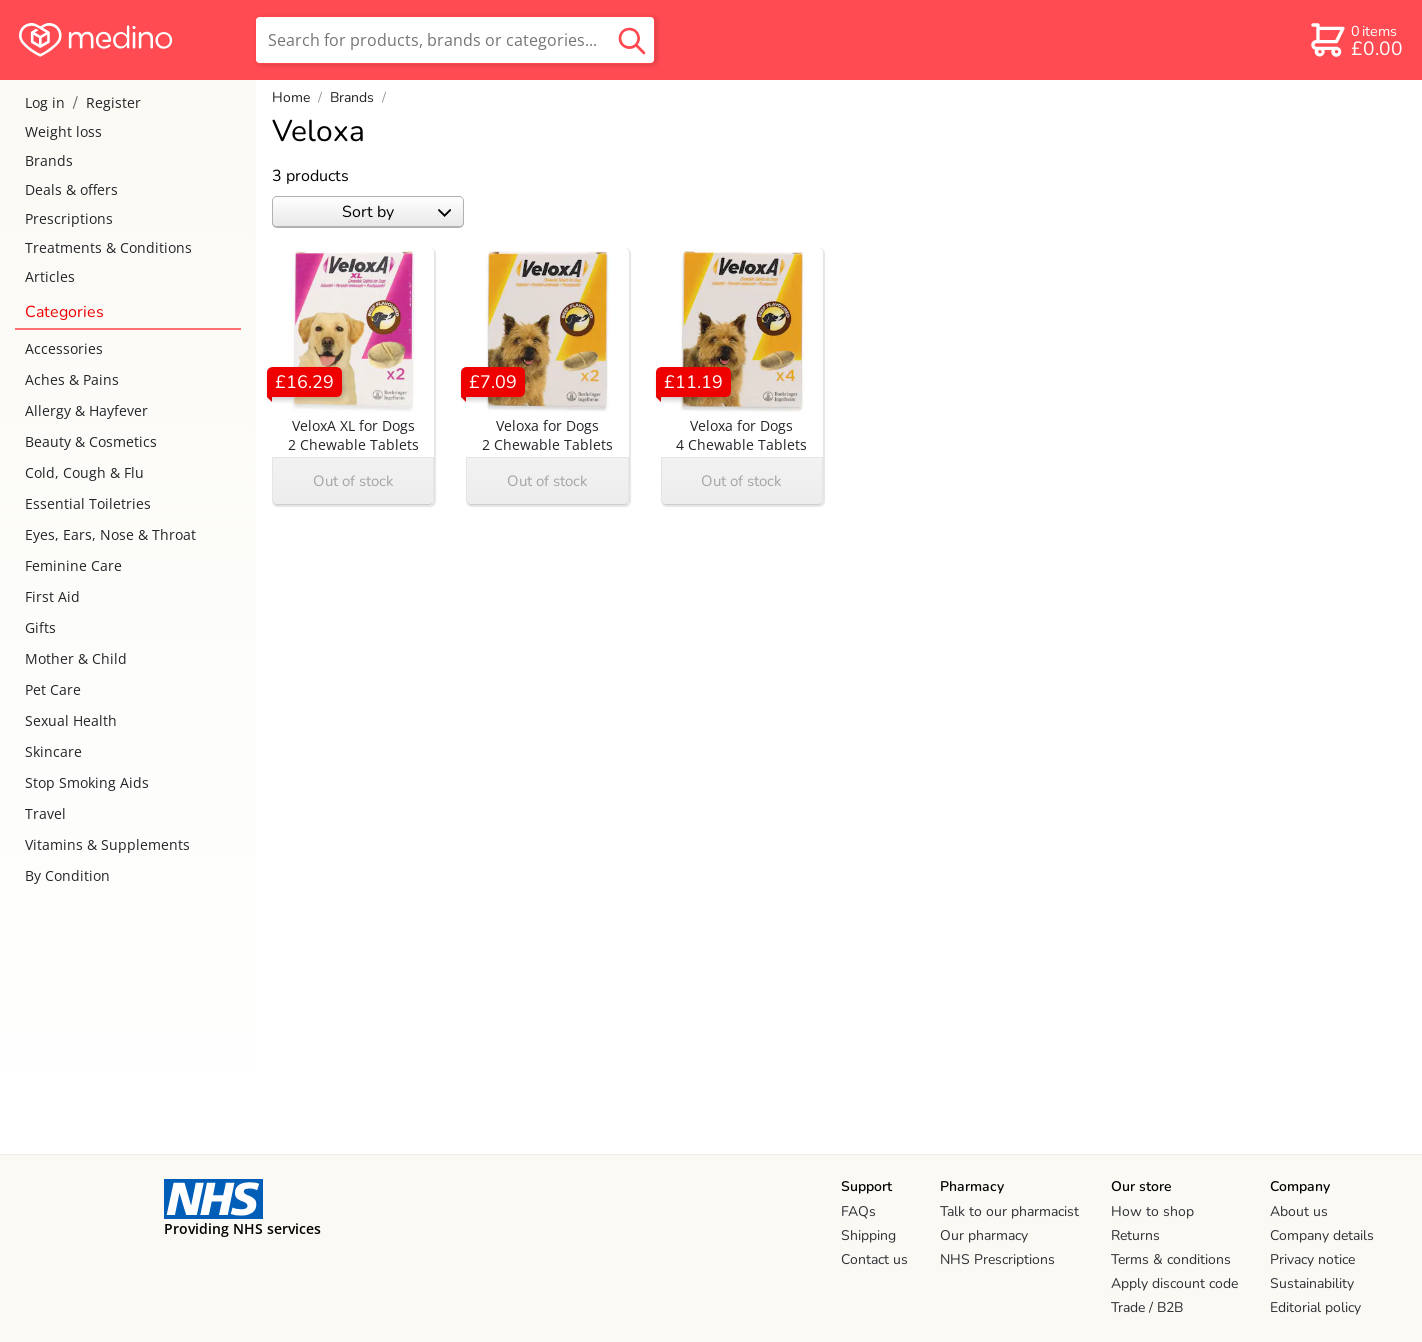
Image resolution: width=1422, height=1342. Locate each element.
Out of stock (353, 481)
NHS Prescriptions (997, 1259)
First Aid (52, 596)
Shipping (868, 1235)
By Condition (67, 875)
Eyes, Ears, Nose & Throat (110, 534)
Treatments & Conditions (108, 247)
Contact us (874, 1259)
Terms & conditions (1171, 1259)
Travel (45, 813)
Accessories (64, 348)
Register (113, 102)
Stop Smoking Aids (87, 782)
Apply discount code (1174, 1283)
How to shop (1152, 1211)
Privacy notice (1312, 1259)
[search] (455, 40)
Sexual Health (71, 720)
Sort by (396, 212)
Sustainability (1312, 1283)
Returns (1135, 1235)
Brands (49, 160)
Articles (50, 276)
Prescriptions (69, 218)
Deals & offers (71, 189)
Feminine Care (73, 565)
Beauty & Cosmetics (91, 441)
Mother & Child (76, 658)
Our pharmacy (984, 1235)
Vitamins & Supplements (107, 844)
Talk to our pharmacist (1009, 1211)
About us (1299, 1211)
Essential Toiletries (88, 503)
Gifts (40, 627)
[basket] (1355, 40)
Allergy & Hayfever (86, 410)
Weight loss (63, 131)
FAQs (858, 1211)
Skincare (53, 751)
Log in (45, 102)
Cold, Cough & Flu (84, 472)
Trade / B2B (1147, 1307)
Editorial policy (1315, 1307)
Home (291, 97)
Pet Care (53, 689)
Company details (1322, 1235)
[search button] (632, 40)
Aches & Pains (72, 379)
